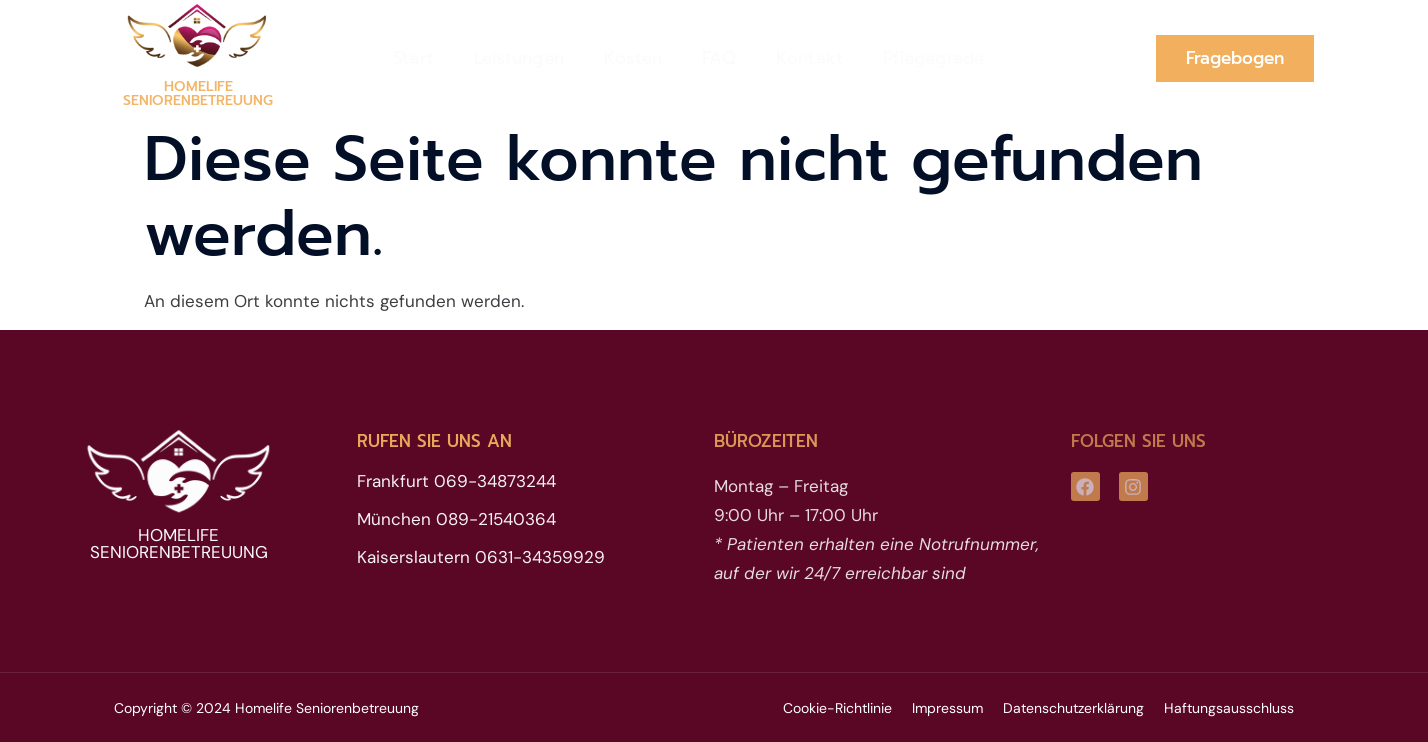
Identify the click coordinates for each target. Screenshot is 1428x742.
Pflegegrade (933, 58)
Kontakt (809, 58)
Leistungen (519, 58)
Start (413, 58)
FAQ (719, 58)
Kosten (633, 58)
